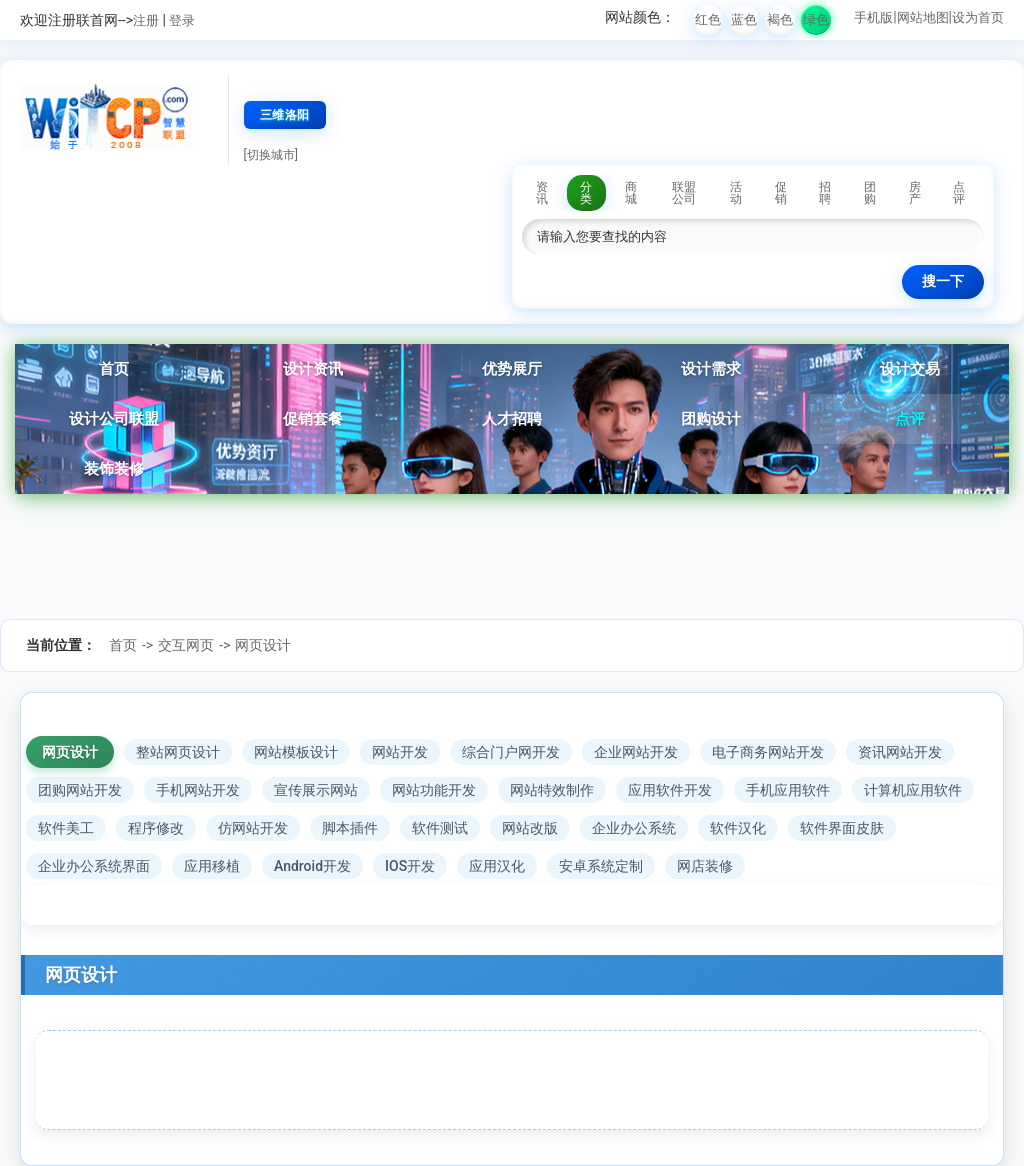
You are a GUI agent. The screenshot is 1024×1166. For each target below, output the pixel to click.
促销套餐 (313, 419)
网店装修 (705, 866)
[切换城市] (271, 155)
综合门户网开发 (511, 752)
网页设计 (263, 645)
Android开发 (312, 866)
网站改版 (530, 828)
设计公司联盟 (114, 419)
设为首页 (978, 17)
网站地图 (923, 17)
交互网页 (186, 645)
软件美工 (66, 828)
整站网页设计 (178, 752)
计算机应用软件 (913, 790)
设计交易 (910, 369)
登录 (182, 20)
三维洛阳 (285, 115)
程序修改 (156, 828)
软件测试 (440, 828)
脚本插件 (350, 828)
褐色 (780, 19)
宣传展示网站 (316, 790)
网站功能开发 (434, 790)
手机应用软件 (788, 790)
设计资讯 (313, 369)
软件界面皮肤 (842, 828)
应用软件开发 (670, 790)
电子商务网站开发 (768, 752)
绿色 (816, 19)
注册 (146, 20)
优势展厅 (512, 369)
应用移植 (212, 866)
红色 (708, 19)
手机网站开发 (198, 790)
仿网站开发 (253, 828)
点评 (910, 419)
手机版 (873, 17)
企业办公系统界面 (94, 866)
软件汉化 (738, 828)
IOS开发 (410, 866)
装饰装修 (114, 469)
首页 (114, 369)
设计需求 (711, 369)
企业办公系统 (634, 828)
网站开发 (400, 752)
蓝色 (744, 19)
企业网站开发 (636, 752)
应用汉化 (497, 866)
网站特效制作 (552, 790)
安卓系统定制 (601, 866)
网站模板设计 (296, 752)
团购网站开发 (80, 790)
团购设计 (711, 419)
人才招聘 (512, 419)
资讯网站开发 (900, 752)
